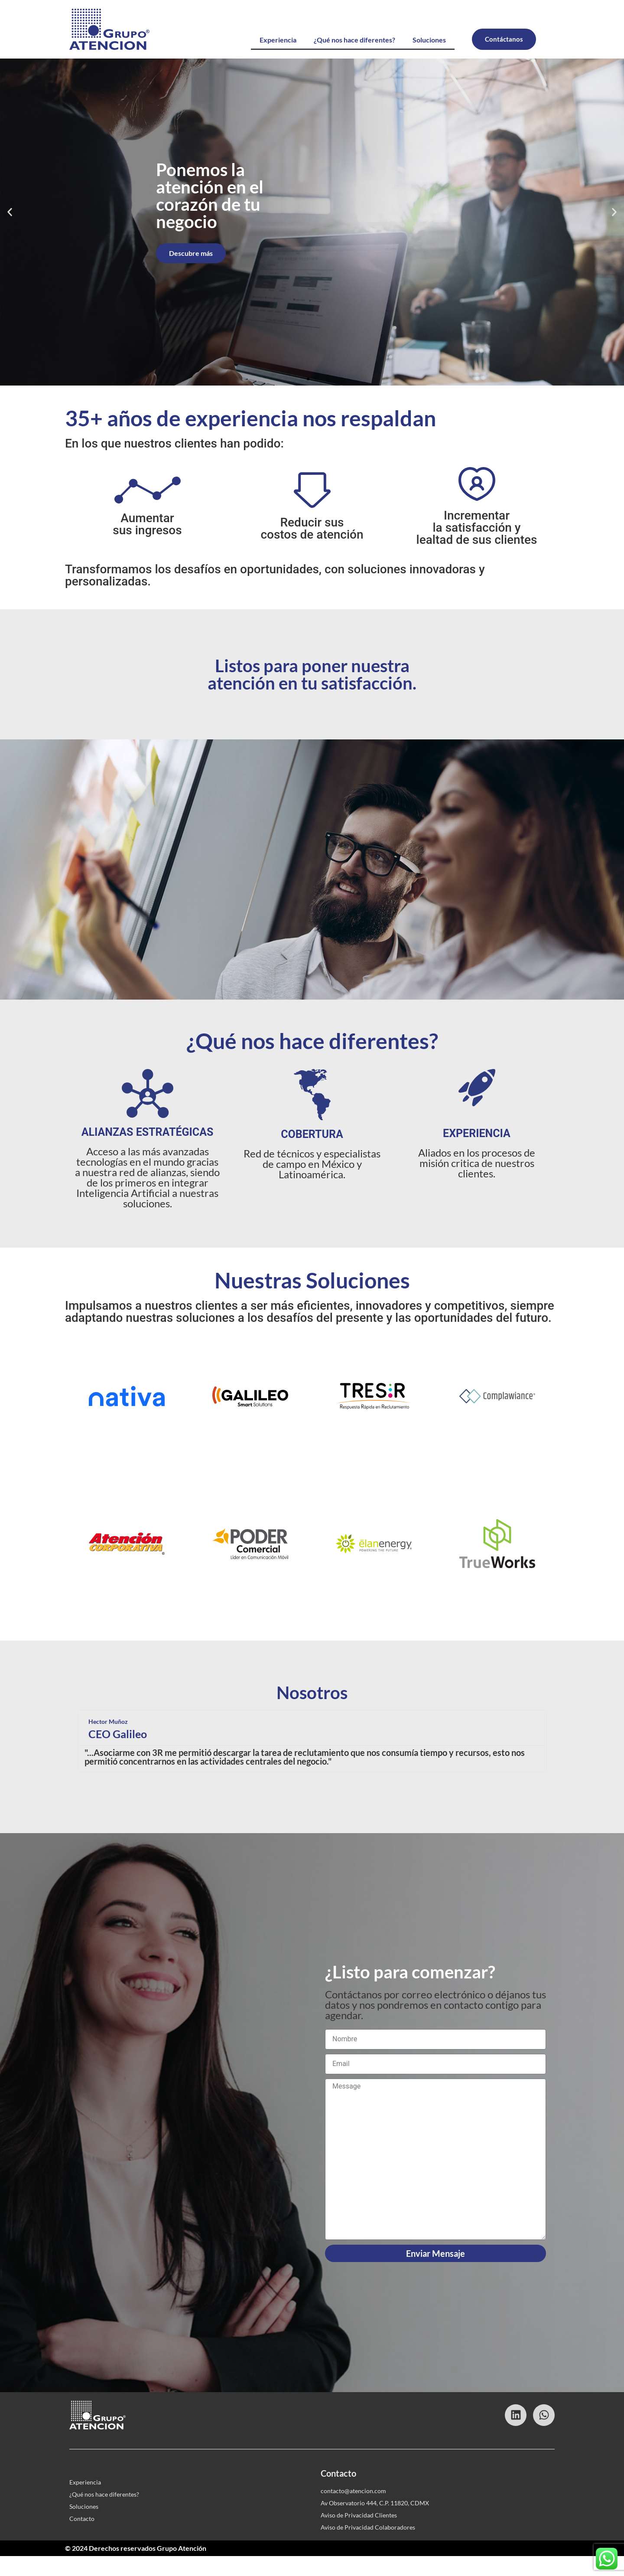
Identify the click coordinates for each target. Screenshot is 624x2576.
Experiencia (278, 40)
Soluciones (429, 40)
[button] (9, 231)
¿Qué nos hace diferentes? (354, 40)
